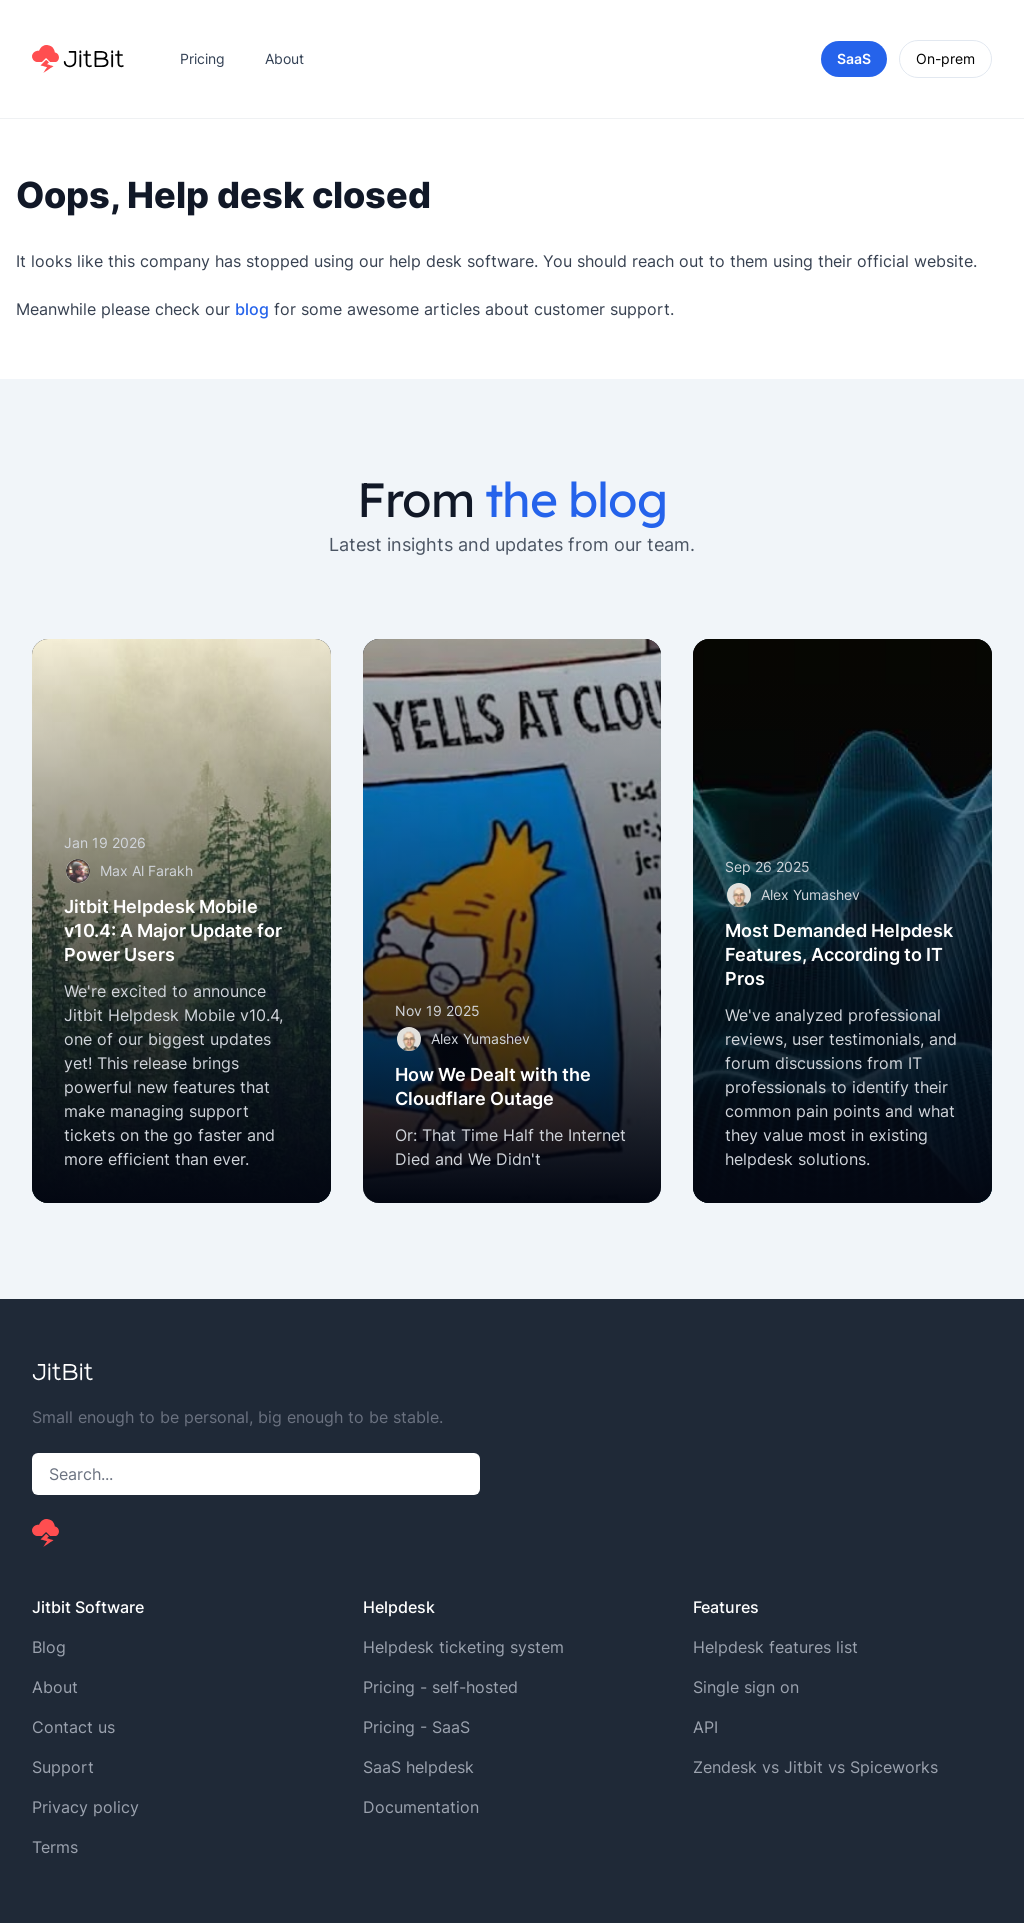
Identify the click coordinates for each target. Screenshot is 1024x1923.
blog (252, 309)
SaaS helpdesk (418, 1767)
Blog (49, 1647)
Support (63, 1767)
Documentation (421, 1807)
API (705, 1727)
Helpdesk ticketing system (463, 1647)
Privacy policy (85, 1807)
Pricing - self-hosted (440, 1687)
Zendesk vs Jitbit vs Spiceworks (815, 1767)
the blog (575, 499)
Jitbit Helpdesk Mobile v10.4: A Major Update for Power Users (173, 930)
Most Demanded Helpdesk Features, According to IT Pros (839, 954)
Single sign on (746, 1687)
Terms (55, 1847)
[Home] (78, 59)
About (284, 58)
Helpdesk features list (775, 1647)
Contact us (73, 1727)
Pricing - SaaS (416, 1727)
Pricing (202, 58)
